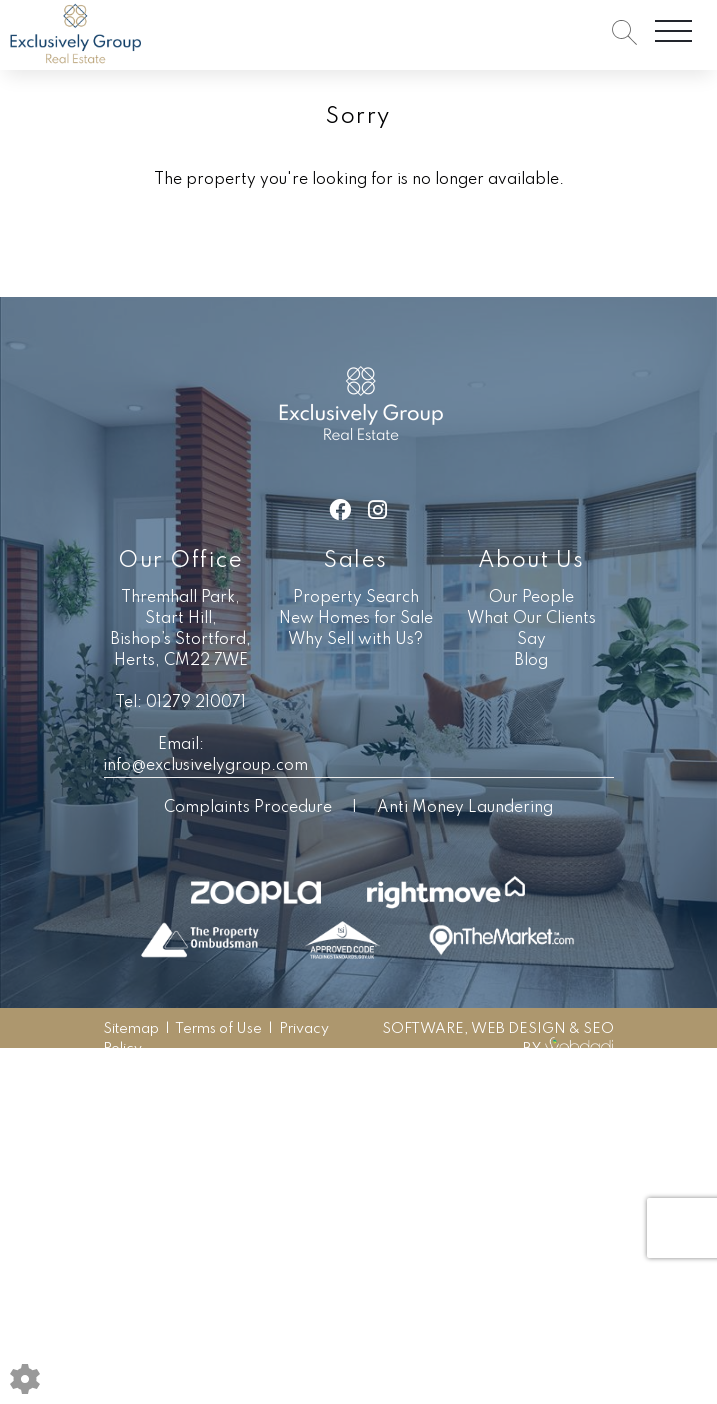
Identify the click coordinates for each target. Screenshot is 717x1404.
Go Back (219, 257)
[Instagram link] (377, 511)
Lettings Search (470, 257)
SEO (598, 1029)
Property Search (356, 598)
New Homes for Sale (356, 619)
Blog (531, 661)
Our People (531, 598)
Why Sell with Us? (355, 640)
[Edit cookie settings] (25, 1379)
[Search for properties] (624, 32)
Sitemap (131, 1029)
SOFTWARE (423, 1029)
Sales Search (331, 257)
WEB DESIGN (518, 1029)
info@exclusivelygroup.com (205, 766)
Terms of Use (218, 1029)
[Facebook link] (340, 511)
